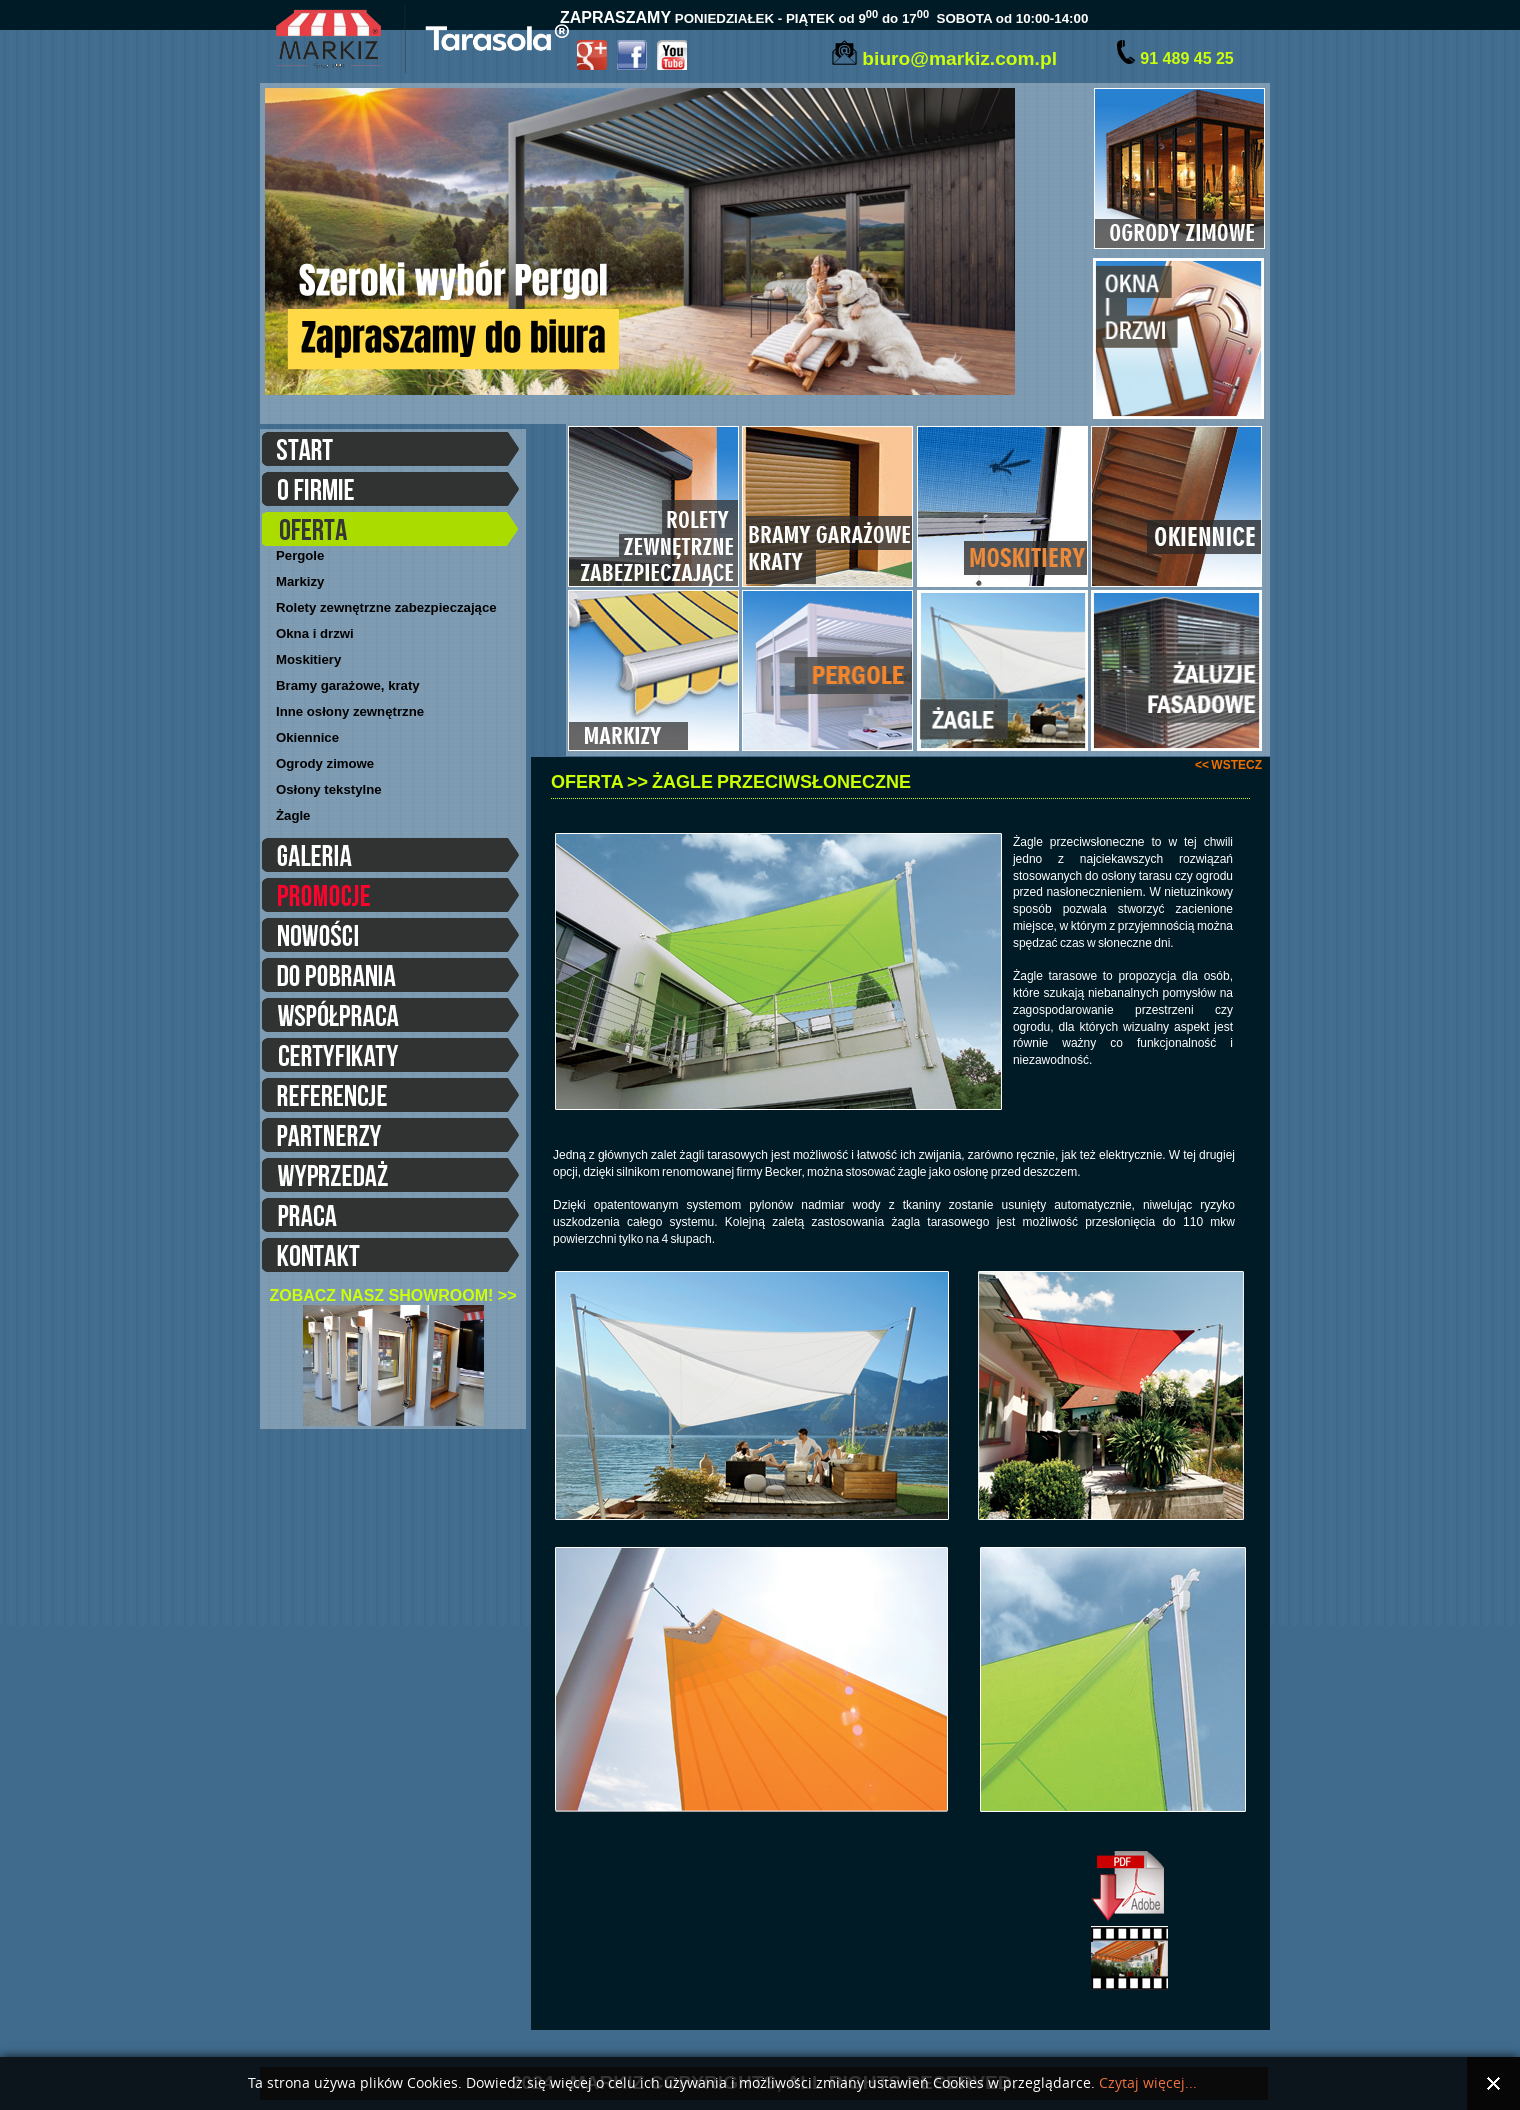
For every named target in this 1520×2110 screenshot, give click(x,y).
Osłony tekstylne (329, 789)
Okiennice (307, 737)
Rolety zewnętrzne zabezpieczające (386, 607)
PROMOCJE (390, 898)
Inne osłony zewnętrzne (350, 711)
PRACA (390, 1218)
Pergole (300, 555)
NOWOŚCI (390, 938)
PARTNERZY (390, 1138)
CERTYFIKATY (390, 1058)
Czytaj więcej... (1148, 2083)
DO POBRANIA (390, 978)
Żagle (293, 815)
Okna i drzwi (315, 633)
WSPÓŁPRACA (390, 1018)
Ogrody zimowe (325, 763)
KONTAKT (390, 1258)
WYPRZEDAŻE (390, 1178)
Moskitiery (308, 659)
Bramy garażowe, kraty (348, 685)
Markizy (300, 581)
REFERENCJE (390, 1098)
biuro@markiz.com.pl (959, 58)
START (390, 452)
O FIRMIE (390, 492)
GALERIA (390, 858)
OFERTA (390, 532)
